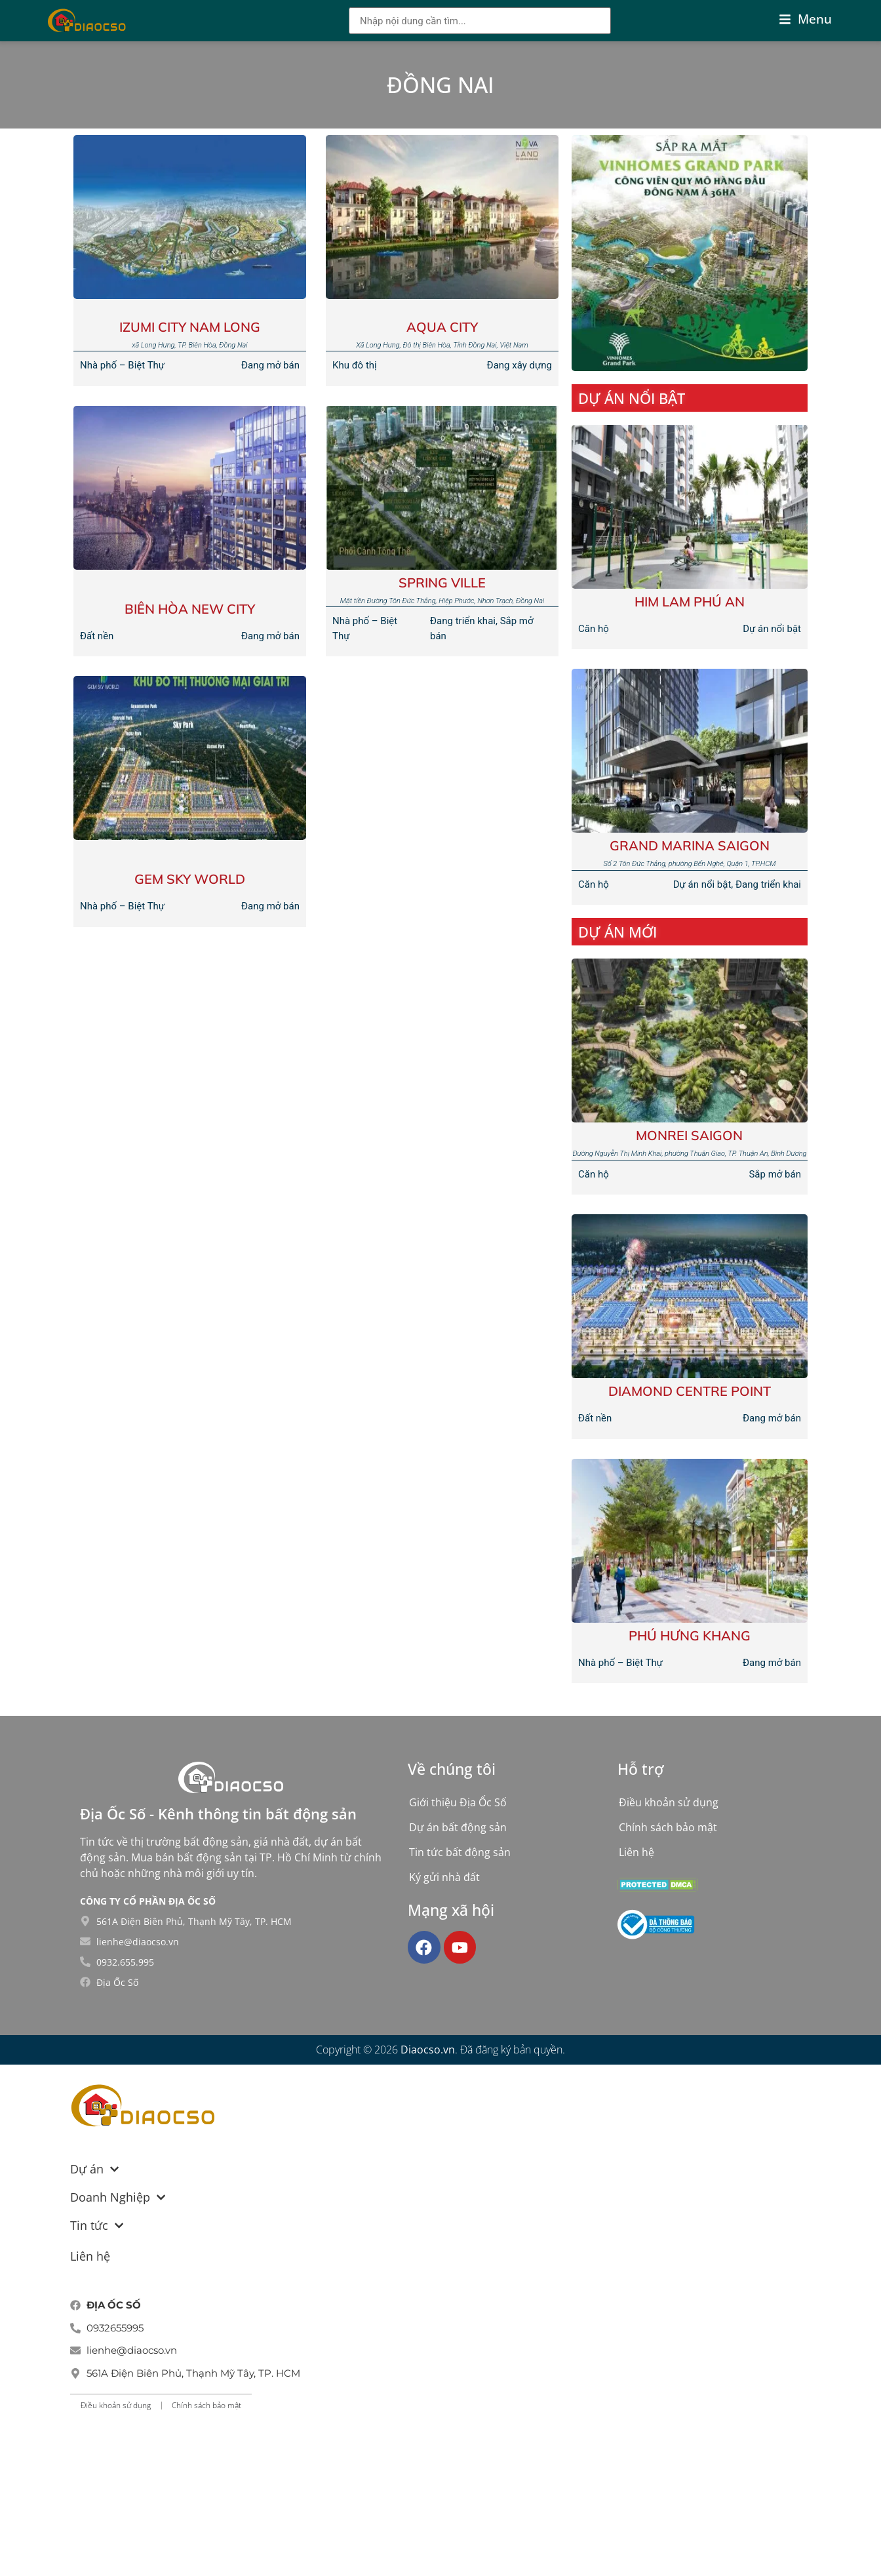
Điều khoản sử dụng (668, 1802)
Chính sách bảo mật (668, 1827)
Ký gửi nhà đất (444, 1877)
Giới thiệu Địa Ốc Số (458, 1802)
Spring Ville (442, 582)
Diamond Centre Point (689, 1391)
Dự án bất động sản (458, 1827)
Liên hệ (636, 1852)
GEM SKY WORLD (189, 879)
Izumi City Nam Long (189, 327)
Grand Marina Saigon (690, 845)
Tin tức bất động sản (460, 1852)
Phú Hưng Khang (690, 1635)
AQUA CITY (442, 327)
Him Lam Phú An (690, 601)
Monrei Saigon (689, 1135)
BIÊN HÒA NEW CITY (190, 609)
